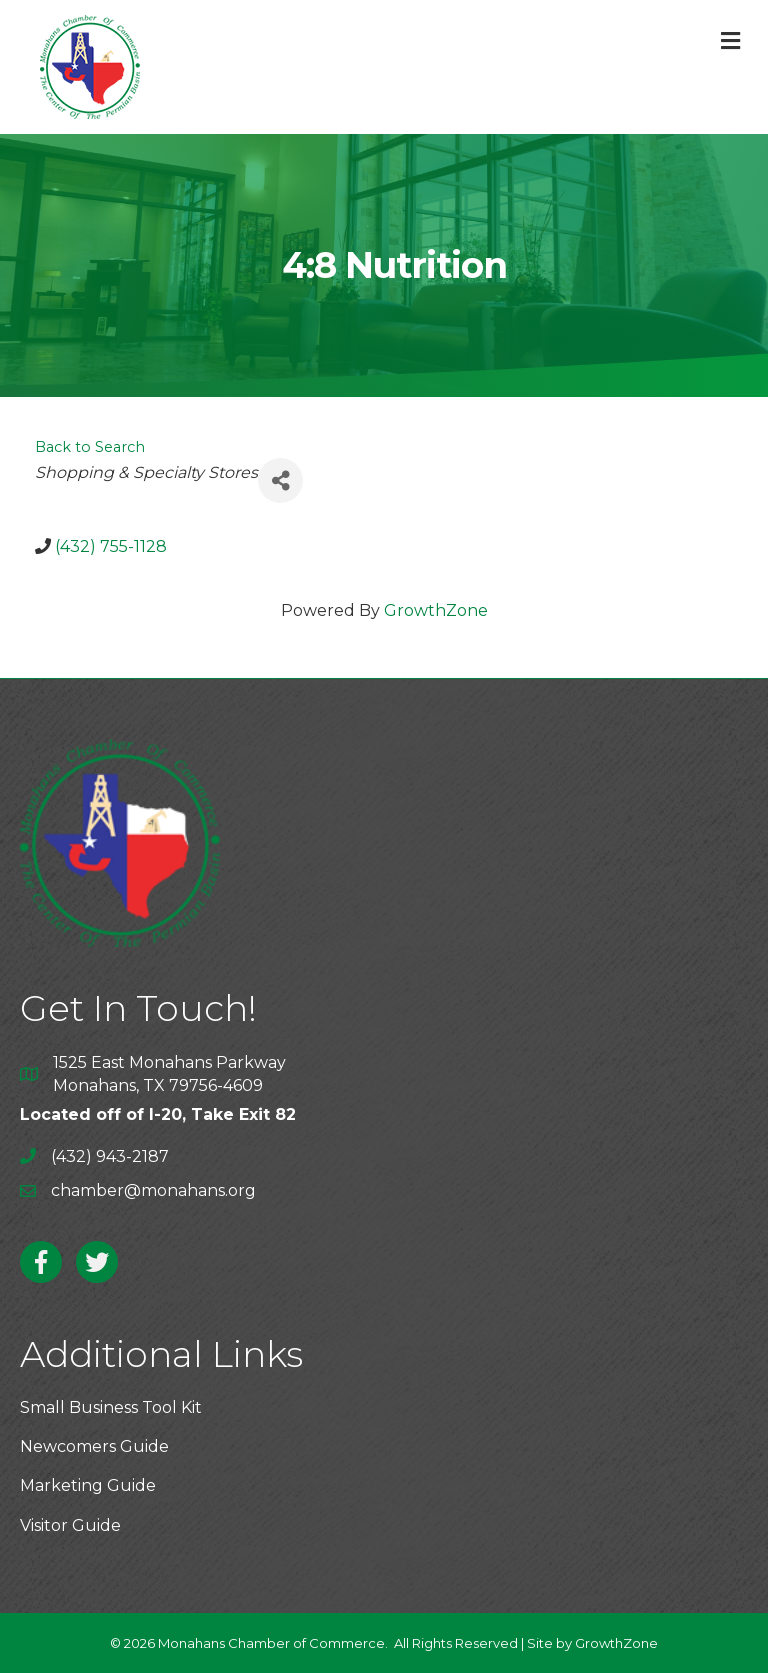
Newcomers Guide (94, 1446)
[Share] (280, 480)
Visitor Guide (70, 1525)
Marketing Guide (88, 1485)
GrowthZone (436, 610)
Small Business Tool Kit (111, 1407)
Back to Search (90, 447)
